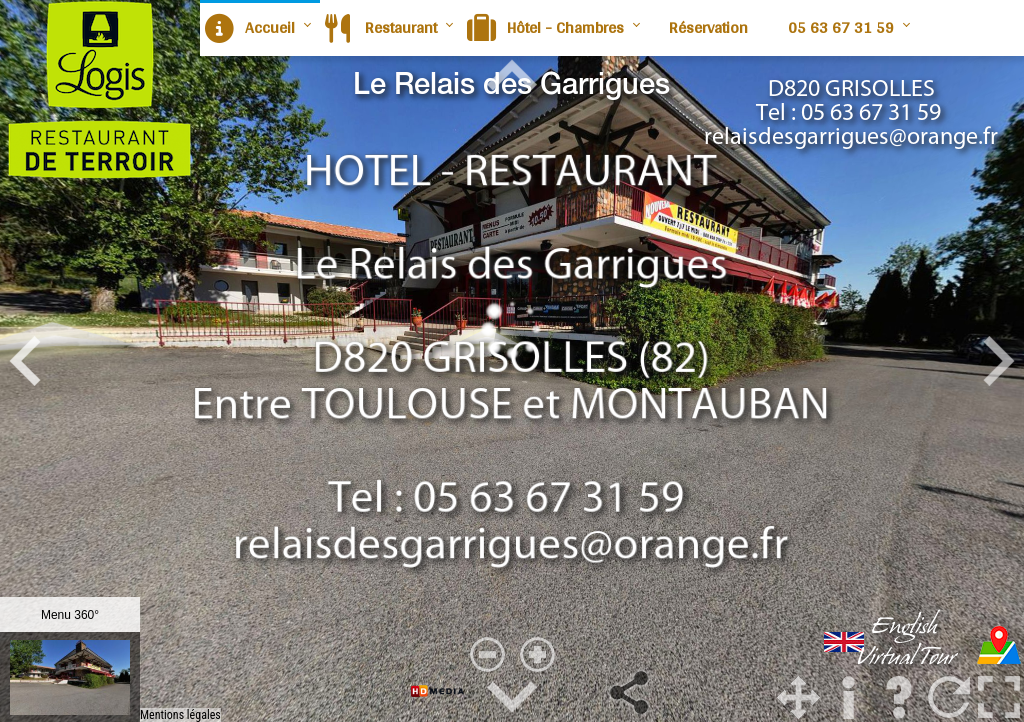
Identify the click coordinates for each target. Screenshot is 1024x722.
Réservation (708, 27)
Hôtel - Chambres (545, 27)
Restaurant (381, 27)
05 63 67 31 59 (841, 27)
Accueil (250, 27)
